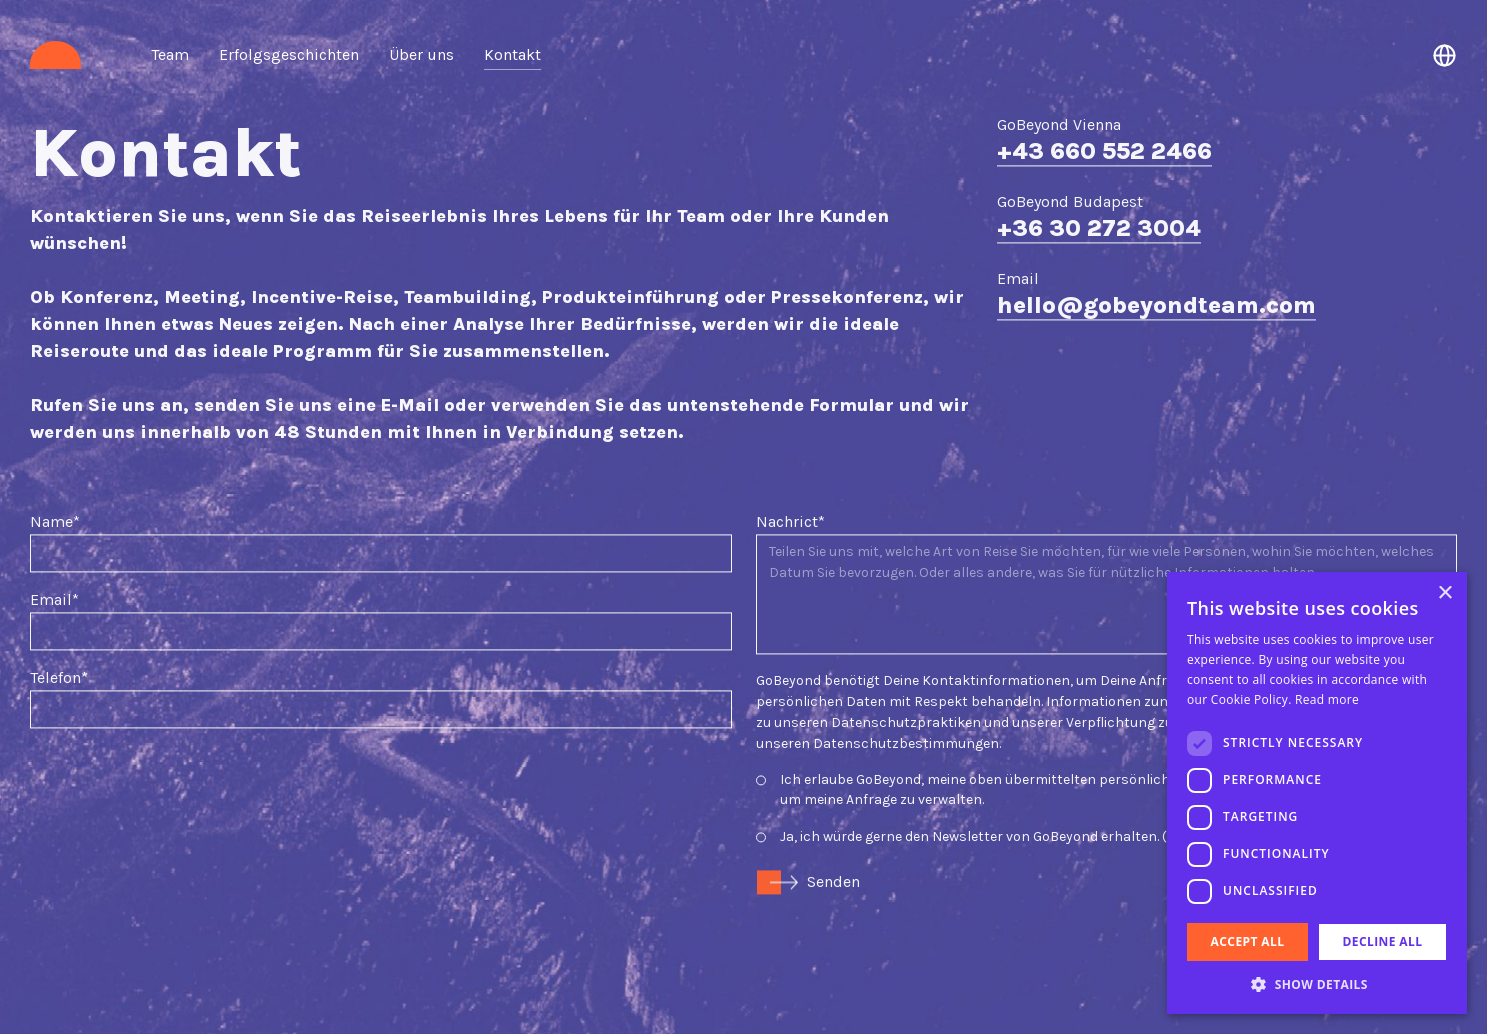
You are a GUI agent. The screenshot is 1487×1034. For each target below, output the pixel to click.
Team (170, 54)
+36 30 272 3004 (1099, 182)
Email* (54, 552)
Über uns (421, 54)
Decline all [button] (1383, 941)
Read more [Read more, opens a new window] (1327, 699)
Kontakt (512, 54)
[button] (1317, 984)
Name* (55, 474)
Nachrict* (790, 474)
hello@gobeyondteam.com (1156, 258)
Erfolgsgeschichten (289, 54)
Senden (833, 834)
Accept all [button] (1248, 941)
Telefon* (59, 630)
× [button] (1444, 593)
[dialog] (1317, 793)
